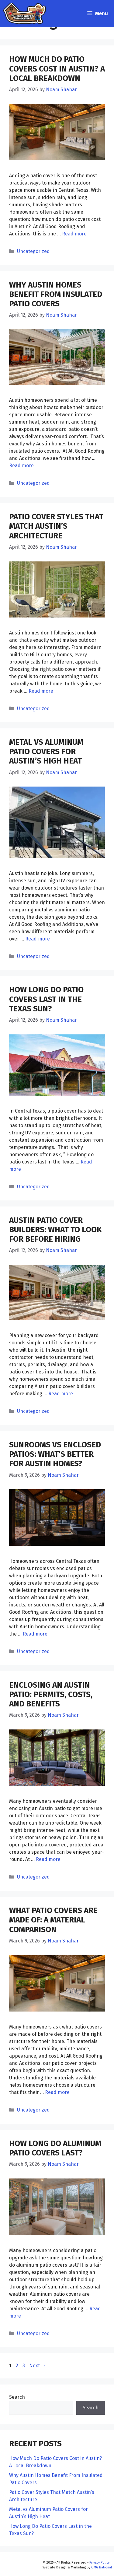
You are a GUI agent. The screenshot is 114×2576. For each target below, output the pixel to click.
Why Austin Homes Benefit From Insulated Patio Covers (55, 294)
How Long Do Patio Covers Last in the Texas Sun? (46, 999)
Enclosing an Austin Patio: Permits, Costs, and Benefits (50, 1694)
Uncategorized (33, 251)
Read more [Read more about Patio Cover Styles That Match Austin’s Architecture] (41, 691)
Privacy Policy (99, 2562)
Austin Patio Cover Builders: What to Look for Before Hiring (55, 1230)
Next (37, 2365)
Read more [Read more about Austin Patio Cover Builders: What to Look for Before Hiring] (60, 1393)
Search (17, 2397)
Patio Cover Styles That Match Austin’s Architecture (56, 526)
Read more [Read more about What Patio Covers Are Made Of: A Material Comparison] (57, 2092)
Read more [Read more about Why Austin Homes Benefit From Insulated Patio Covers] (21, 465)
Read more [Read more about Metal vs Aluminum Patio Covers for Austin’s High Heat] (37, 939)
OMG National (101, 2567)
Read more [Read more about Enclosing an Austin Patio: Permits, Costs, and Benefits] (48, 1859)
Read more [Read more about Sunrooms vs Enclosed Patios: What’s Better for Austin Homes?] (35, 1634)
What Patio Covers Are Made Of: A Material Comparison (53, 1920)
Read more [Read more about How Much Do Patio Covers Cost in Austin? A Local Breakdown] (74, 234)
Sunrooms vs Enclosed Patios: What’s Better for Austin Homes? (55, 1454)
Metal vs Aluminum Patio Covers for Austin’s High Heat (46, 751)
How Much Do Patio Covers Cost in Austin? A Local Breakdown (57, 69)
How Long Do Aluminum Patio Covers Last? (55, 2148)
